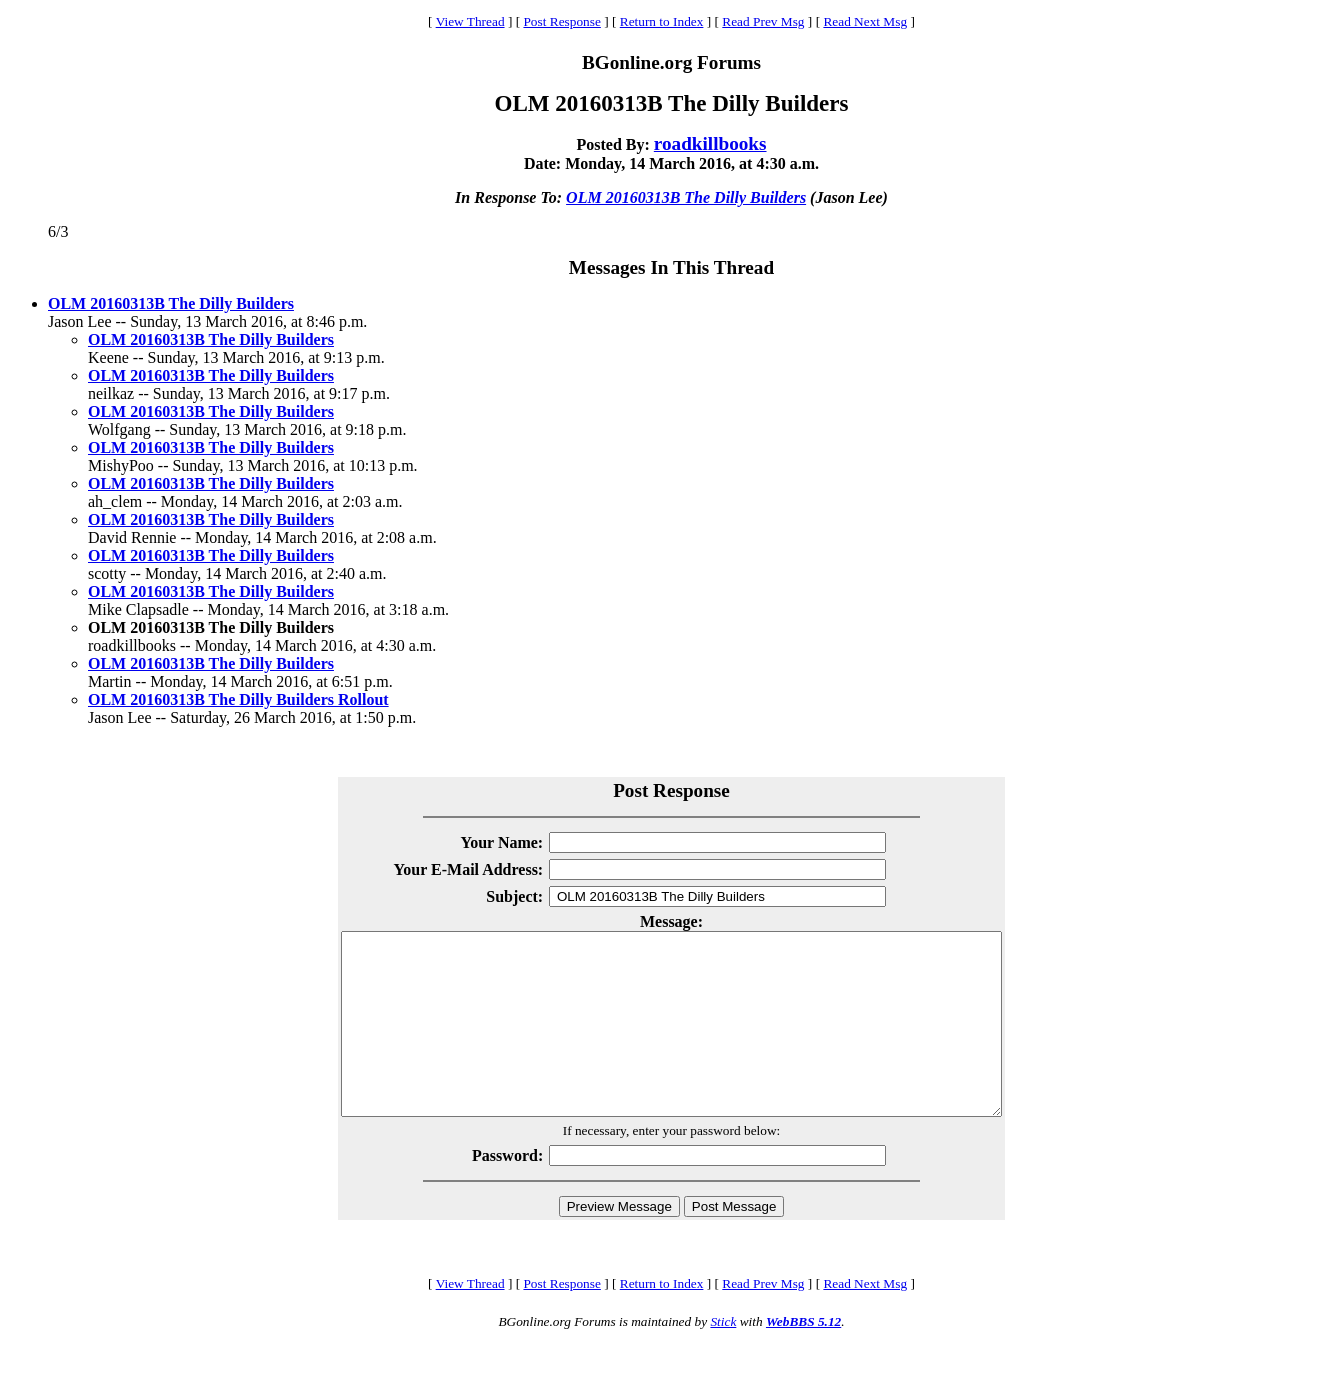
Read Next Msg (865, 21)
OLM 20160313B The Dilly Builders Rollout (238, 699)
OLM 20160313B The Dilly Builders (686, 197)
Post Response (561, 21)
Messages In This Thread (671, 267)
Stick (723, 1357)
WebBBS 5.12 (803, 1357)
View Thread (470, 21)
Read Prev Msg (763, 21)
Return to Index (662, 21)
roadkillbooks (710, 143)
